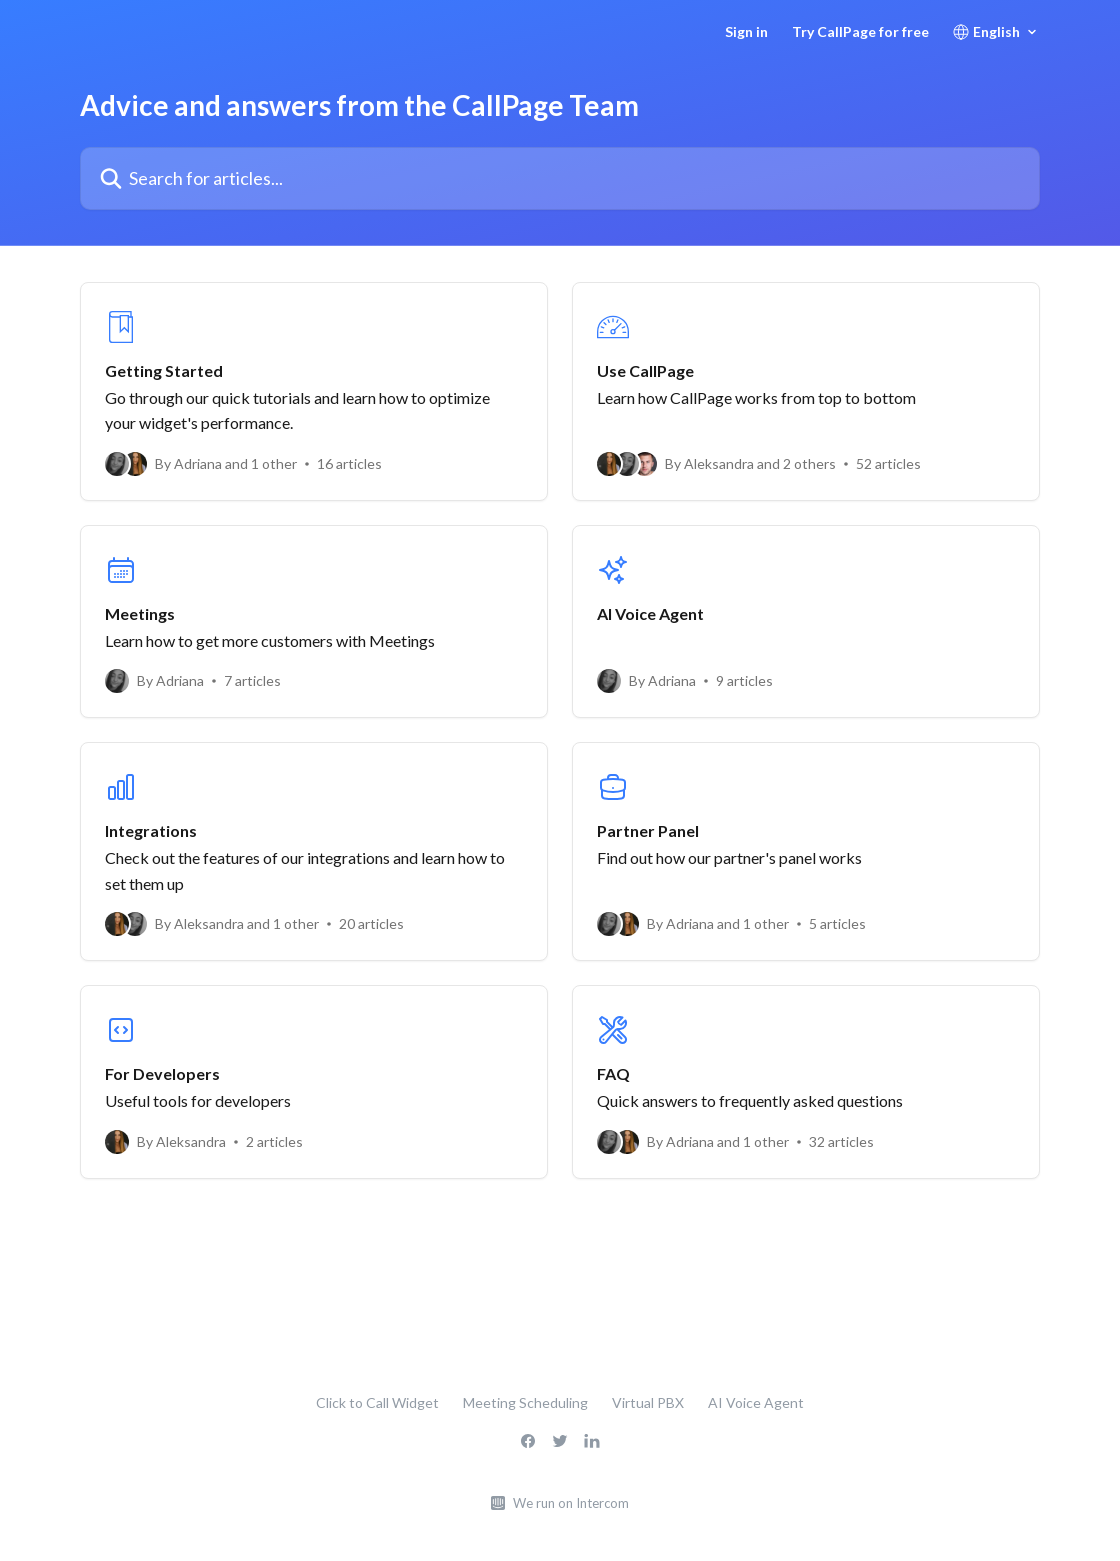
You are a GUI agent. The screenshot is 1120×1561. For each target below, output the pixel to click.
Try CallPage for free (860, 32)
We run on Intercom (571, 1503)
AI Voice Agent (756, 1402)
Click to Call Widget (377, 1402)
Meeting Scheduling (525, 1402)
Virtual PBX (648, 1402)
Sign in (746, 32)
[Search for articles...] (560, 178)
